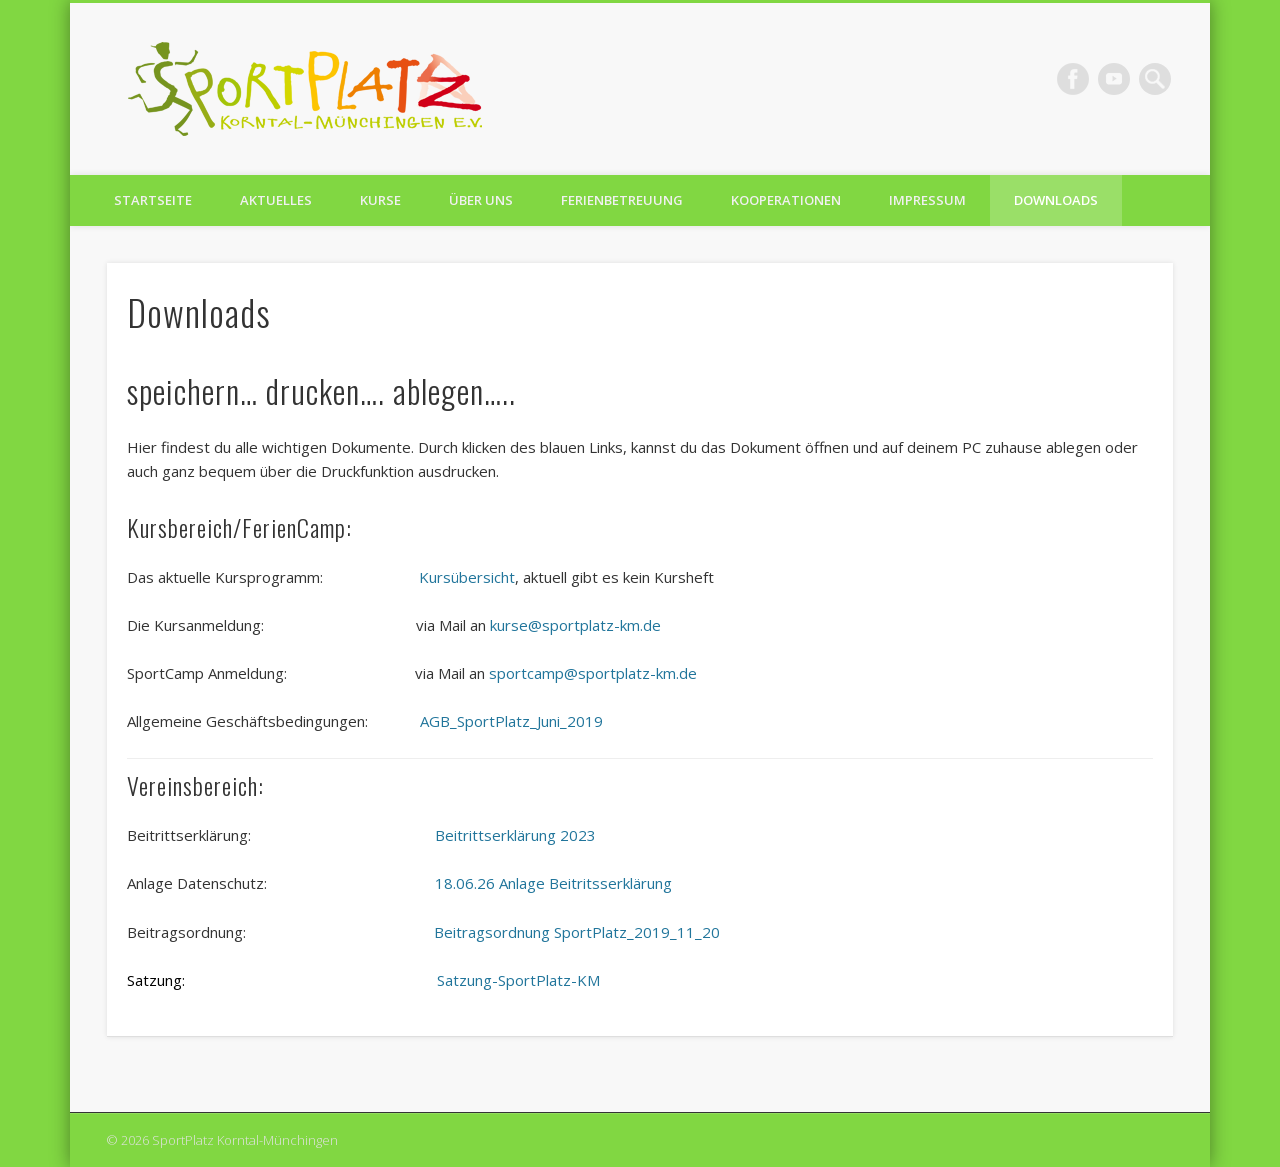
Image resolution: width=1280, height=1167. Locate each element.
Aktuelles (276, 200)
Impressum (927, 200)
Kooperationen (786, 200)
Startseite (153, 200)
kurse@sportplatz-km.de (573, 625)
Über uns (481, 200)
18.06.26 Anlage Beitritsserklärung (553, 883)
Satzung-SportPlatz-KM (518, 980)
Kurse (380, 200)
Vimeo (1114, 79)
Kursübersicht (467, 577)
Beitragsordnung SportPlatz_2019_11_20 (577, 932)
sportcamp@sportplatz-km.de (593, 673)
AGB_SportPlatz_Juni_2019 (511, 721)
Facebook (1073, 79)
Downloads (1056, 200)
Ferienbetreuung (622, 200)
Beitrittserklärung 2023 (515, 835)
